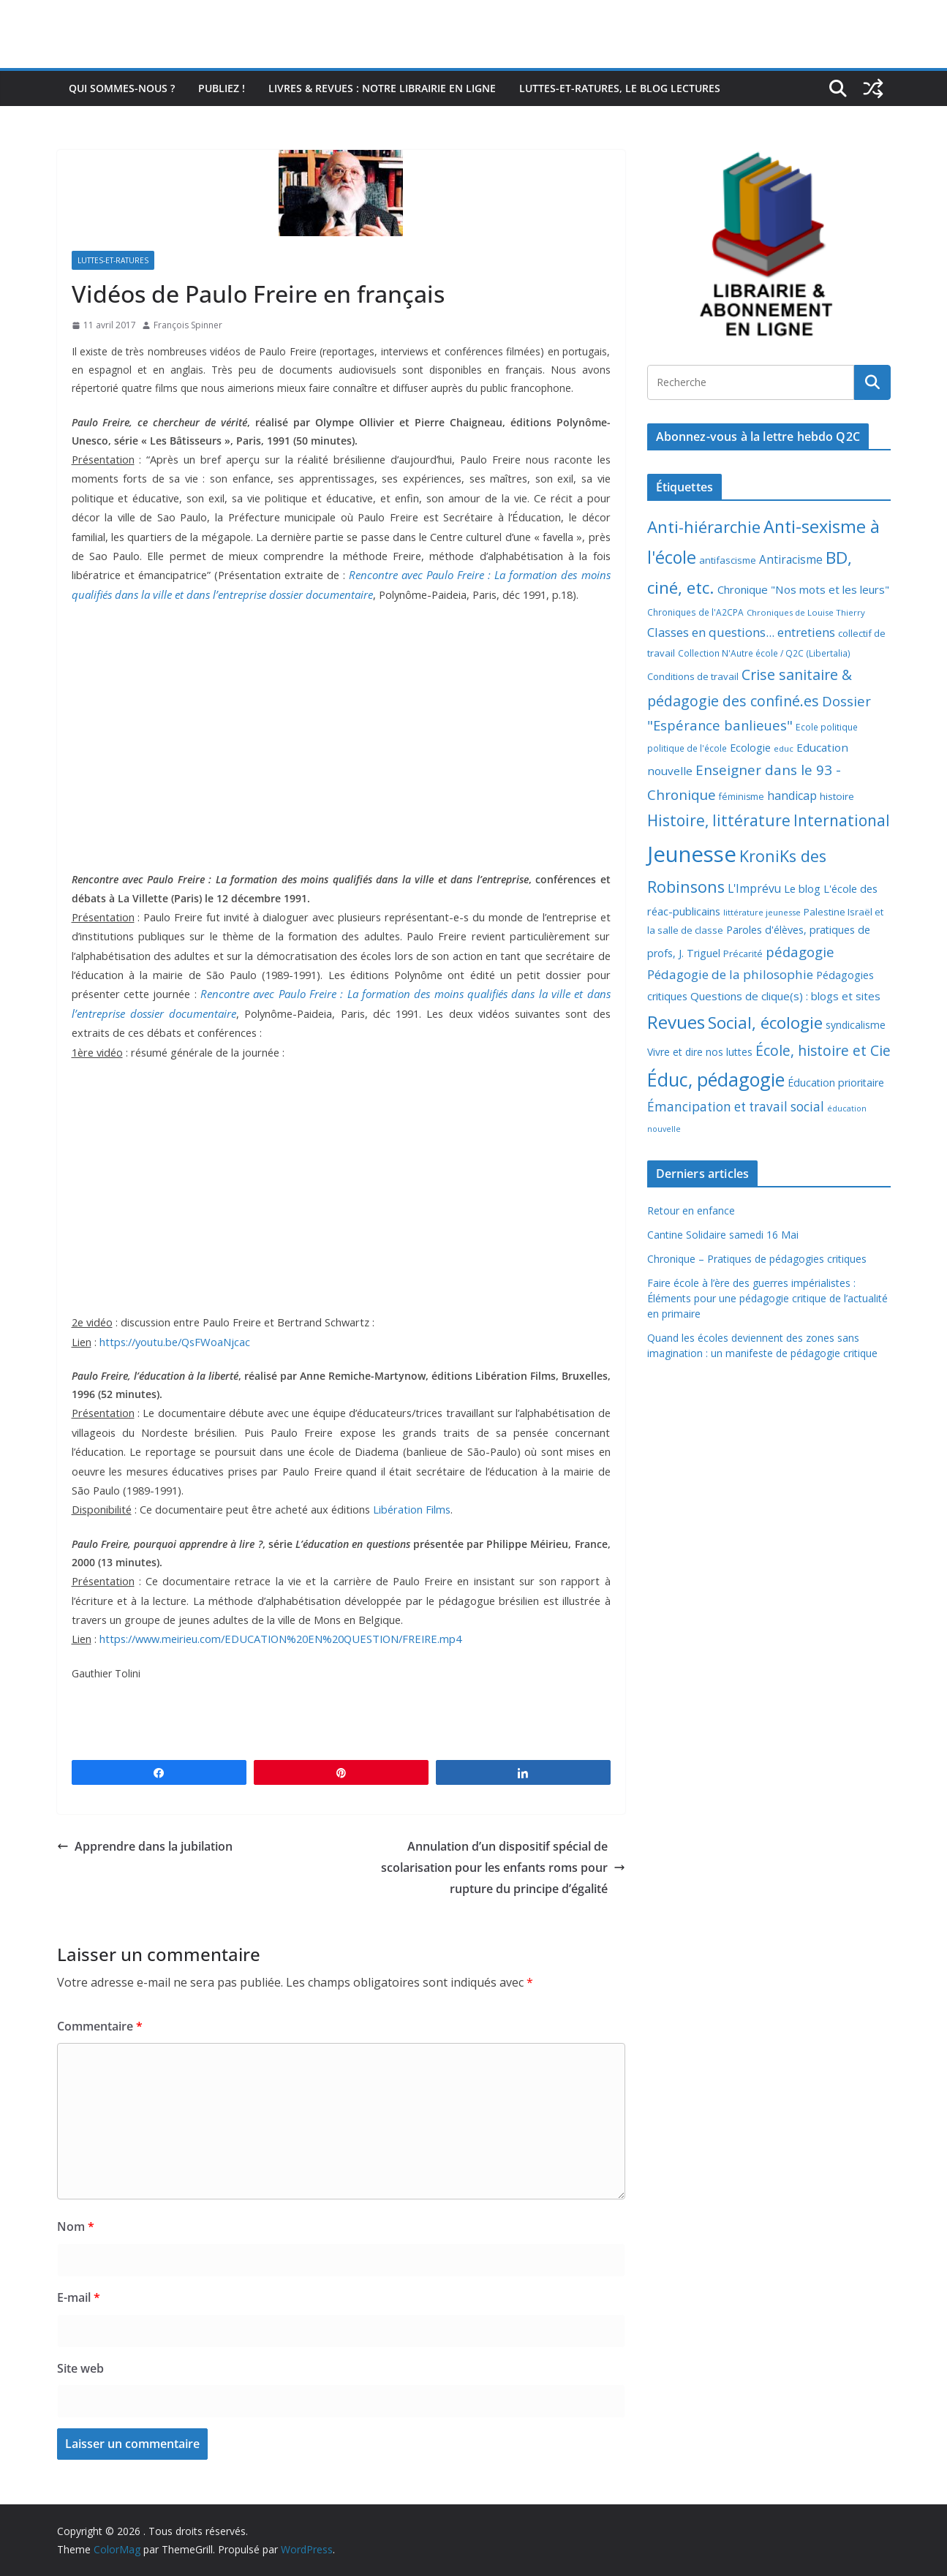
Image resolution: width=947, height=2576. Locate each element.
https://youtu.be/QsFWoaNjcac (174, 1341)
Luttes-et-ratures (113, 260)
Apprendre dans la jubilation (145, 1846)
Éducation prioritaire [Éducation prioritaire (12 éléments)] (836, 1082)
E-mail (78, 2297)
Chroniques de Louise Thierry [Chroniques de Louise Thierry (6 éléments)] (806, 612)
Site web (80, 2368)
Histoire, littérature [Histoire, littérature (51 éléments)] (719, 820)
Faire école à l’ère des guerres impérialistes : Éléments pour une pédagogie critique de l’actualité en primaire (767, 1298)
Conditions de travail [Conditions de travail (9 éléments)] (693, 676)
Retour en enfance (691, 1210)
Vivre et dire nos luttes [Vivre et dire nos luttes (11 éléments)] (699, 1052)
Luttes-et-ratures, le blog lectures (619, 88)
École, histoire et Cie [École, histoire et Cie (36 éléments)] (823, 1050)
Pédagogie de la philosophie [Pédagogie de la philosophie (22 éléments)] (730, 974)
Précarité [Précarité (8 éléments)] (743, 954)
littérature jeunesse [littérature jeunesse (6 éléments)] (762, 912)
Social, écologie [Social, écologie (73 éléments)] (765, 1022)
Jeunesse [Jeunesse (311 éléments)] (691, 854)
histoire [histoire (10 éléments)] (837, 796)
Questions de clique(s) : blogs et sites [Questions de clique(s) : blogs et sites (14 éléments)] (785, 996)
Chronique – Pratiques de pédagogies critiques (757, 1259)
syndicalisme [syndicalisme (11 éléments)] (856, 1025)
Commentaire (100, 2026)
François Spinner (188, 325)
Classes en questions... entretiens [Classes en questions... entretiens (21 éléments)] (741, 632)
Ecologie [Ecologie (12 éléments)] (750, 748)
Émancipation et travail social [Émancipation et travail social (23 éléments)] (735, 1106)
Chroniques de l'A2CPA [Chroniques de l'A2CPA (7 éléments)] (695, 612)
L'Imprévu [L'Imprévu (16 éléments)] (754, 888)
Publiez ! (221, 88)
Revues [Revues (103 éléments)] (676, 1022)
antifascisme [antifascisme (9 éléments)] (727, 560)
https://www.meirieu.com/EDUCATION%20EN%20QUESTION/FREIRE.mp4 (280, 1638)
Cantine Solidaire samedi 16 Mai (723, 1235)
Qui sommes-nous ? (122, 88)
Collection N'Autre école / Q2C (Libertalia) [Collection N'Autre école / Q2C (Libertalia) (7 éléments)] (764, 653)
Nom (75, 2226)
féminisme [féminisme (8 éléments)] (741, 796)
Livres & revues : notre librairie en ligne (382, 88)
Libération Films (411, 1509)
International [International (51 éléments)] (841, 820)
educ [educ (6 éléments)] (783, 748)
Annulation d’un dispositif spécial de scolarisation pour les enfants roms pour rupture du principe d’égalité (503, 1867)
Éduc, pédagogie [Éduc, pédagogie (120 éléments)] (716, 1079)
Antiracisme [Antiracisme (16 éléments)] (791, 559)
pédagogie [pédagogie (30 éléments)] (800, 952)
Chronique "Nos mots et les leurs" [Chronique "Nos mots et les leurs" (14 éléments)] (803, 589)
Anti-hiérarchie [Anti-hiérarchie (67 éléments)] (704, 526)
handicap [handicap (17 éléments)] (792, 795)
